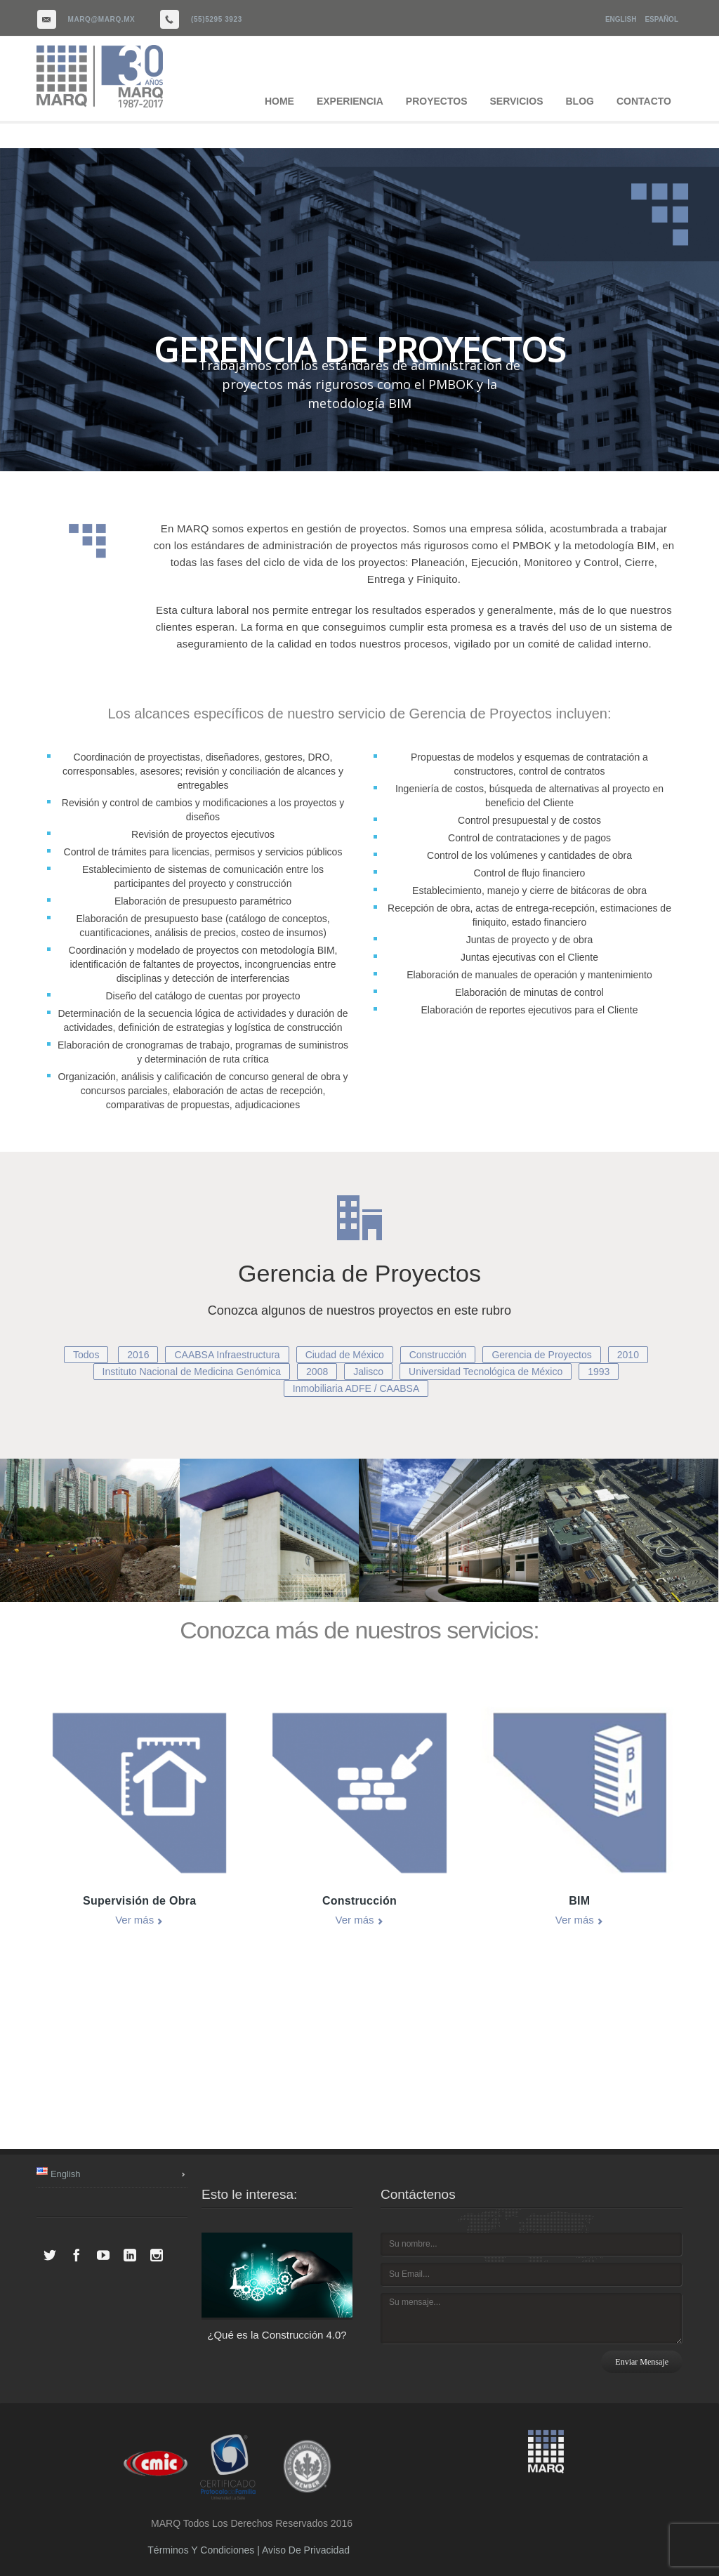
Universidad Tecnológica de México (485, 1371)
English (620, 19)
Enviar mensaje (641, 2362)
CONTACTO (643, 101)
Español (661, 19)
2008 (317, 1371)
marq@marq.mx (102, 19)
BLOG (580, 101)
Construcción (438, 1354)
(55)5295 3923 (216, 19)
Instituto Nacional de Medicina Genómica (192, 1371)
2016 (138, 1354)
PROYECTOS (437, 101)
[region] (359, 309)
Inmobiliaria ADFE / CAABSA (356, 1388)
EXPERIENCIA (350, 101)
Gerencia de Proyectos (541, 1354)
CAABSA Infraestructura (226, 1354)
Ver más (134, 1920)
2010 (628, 1354)
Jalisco (368, 1371)
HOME (279, 101)
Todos (86, 1354)
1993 (598, 1371)
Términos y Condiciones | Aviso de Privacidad (248, 2550)
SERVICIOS (516, 101)
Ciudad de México (344, 1354)
